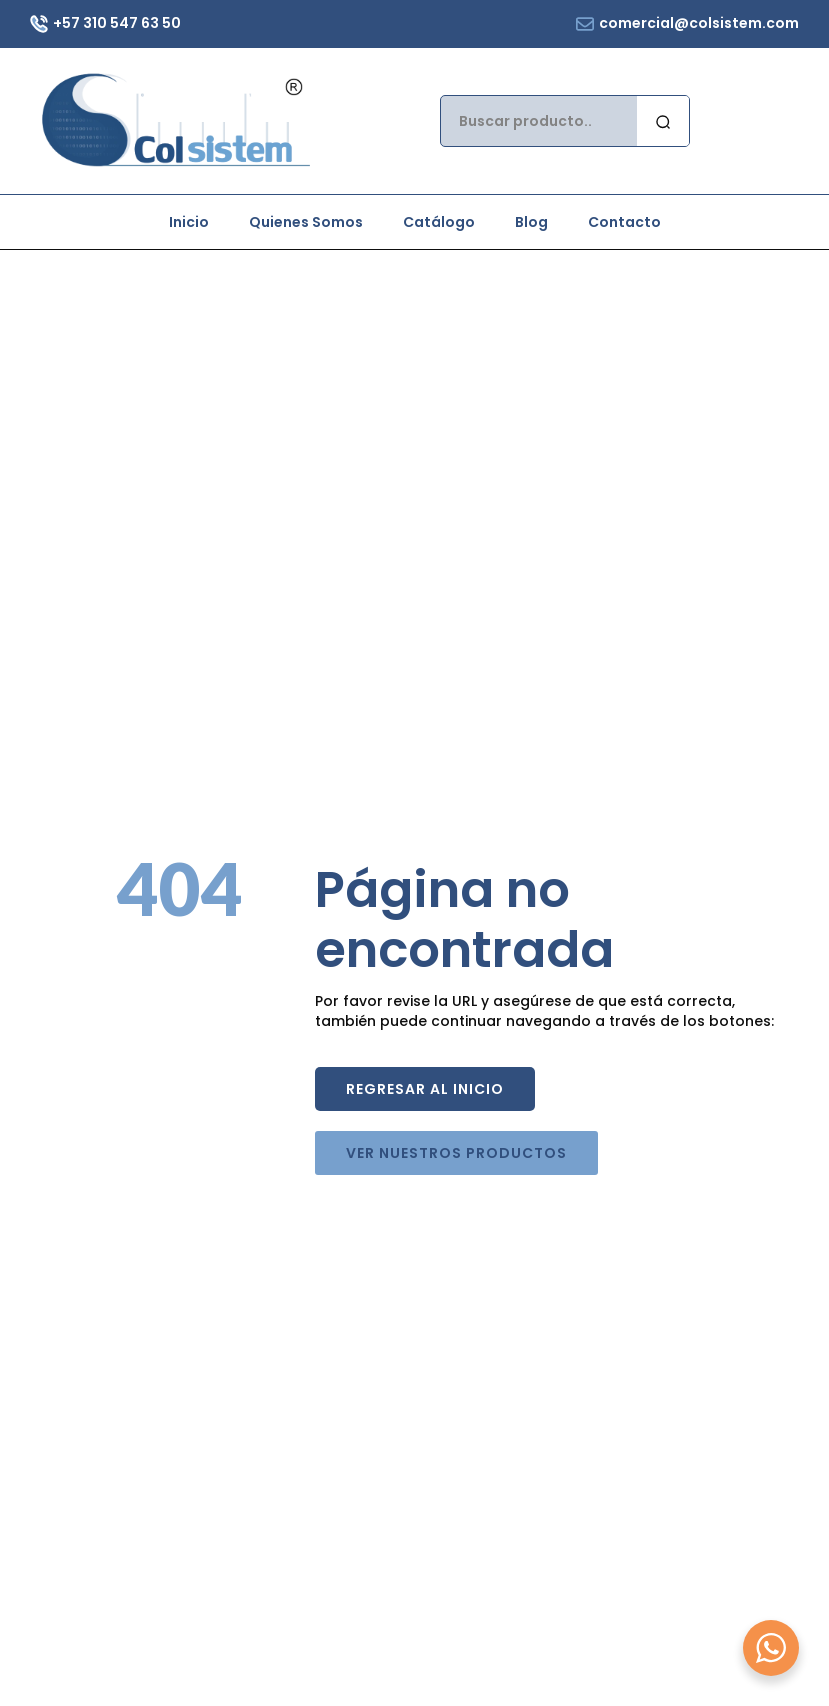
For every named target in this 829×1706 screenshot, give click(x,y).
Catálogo (439, 222)
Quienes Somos (306, 222)
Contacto (624, 222)
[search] (663, 122)
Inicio (189, 222)
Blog (531, 222)
